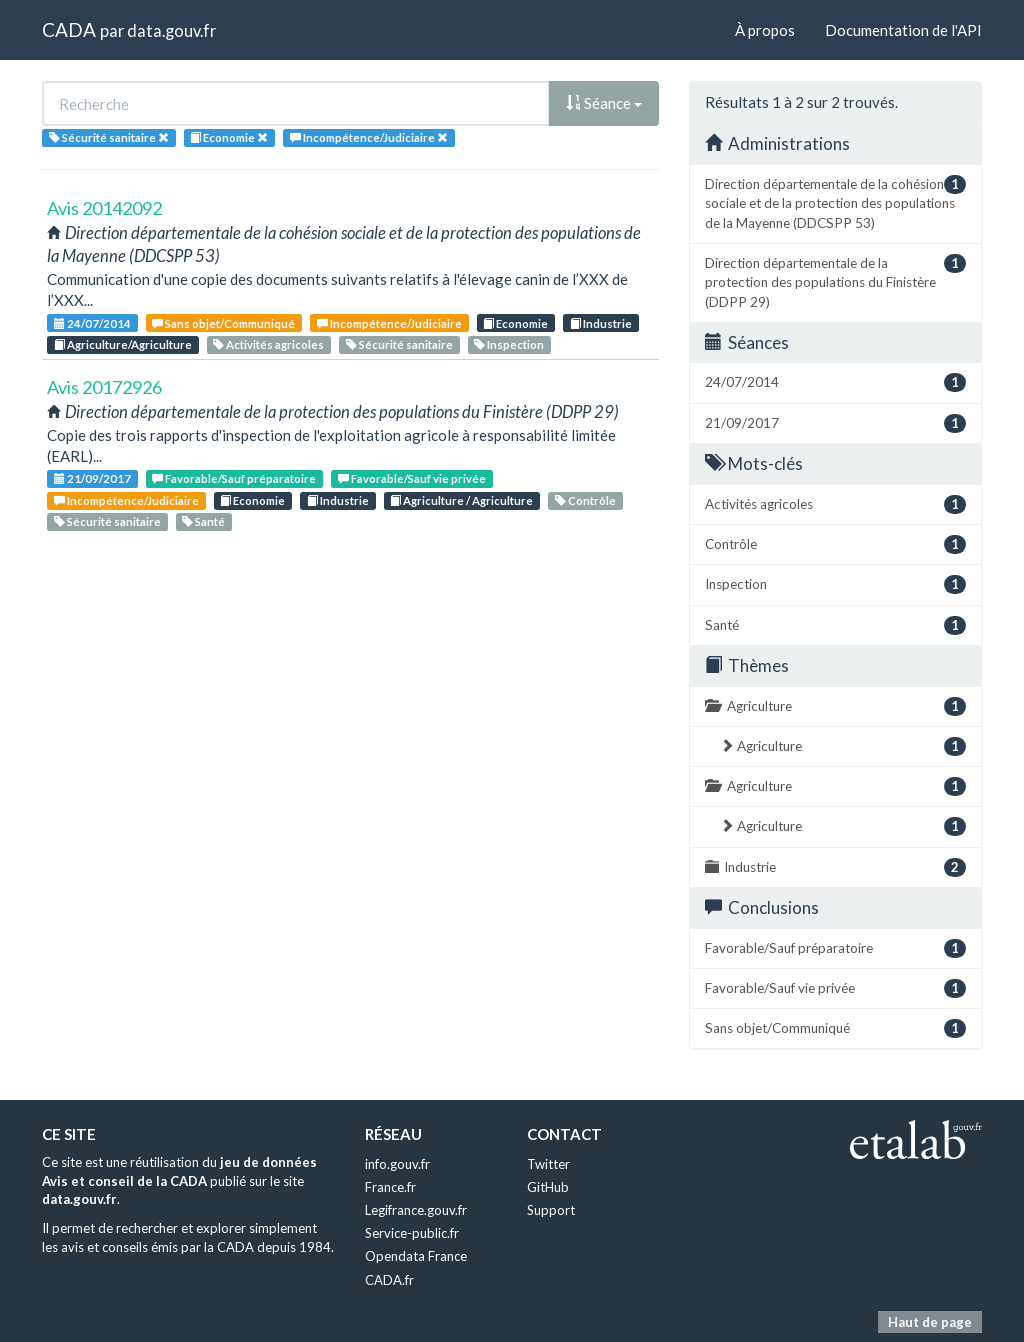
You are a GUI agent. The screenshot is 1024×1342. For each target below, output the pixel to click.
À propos (765, 30)
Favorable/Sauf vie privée (412, 478)
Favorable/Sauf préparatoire (234, 478)
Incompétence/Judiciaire (389, 323)
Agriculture (835, 706)
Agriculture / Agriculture (461, 500)
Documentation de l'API (903, 30)
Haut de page (930, 1322)
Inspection (509, 344)
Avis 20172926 (104, 387)
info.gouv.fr (397, 1164)
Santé (203, 521)
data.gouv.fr (171, 30)
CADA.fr (389, 1280)
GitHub (548, 1187)
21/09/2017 (92, 478)
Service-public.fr (412, 1233)
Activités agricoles (268, 344)
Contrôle (585, 500)
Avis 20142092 (104, 208)
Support (551, 1210)
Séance (604, 103)
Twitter (548, 1164)
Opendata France (416, 1256)
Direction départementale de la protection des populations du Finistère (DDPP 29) (835, 282)
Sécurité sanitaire (399, 344)
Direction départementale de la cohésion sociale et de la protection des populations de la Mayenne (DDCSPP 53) (835, 203)
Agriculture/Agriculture (123, 344)
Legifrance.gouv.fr (416, 1210)
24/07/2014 (92, 323)
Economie (515, 323)
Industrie (601, 323)
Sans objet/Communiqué (223, 323)
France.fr (390, 1187)
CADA (69, 29)
